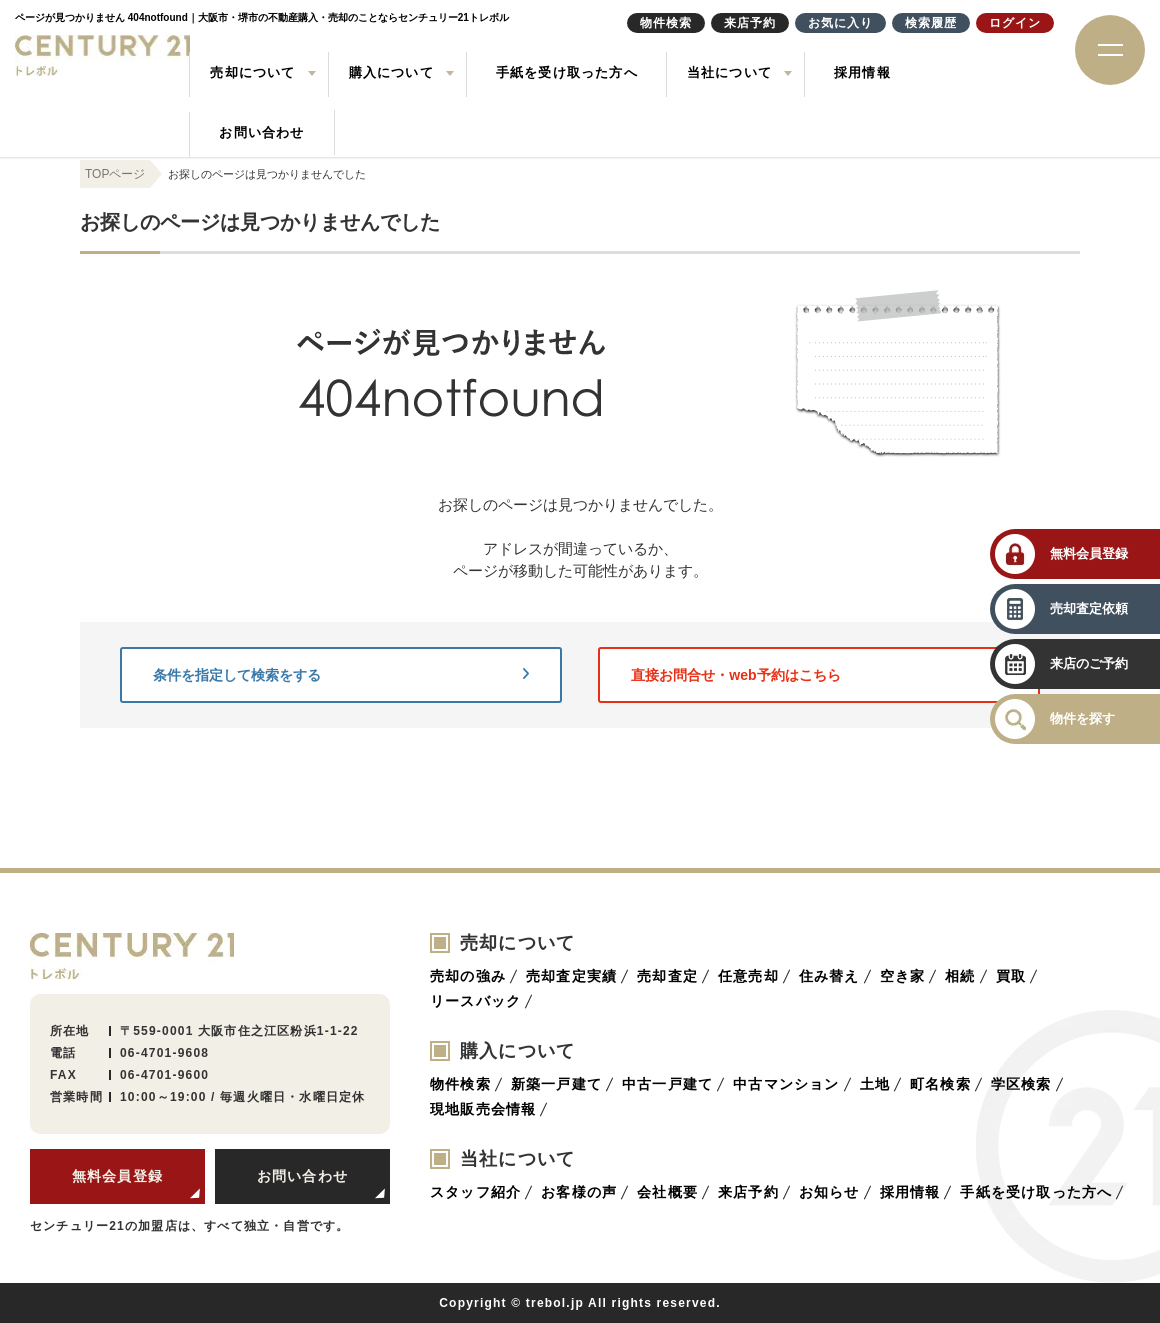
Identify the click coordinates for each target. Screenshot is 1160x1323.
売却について (252, 72)
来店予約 (748, 1192)
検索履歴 (931, 23)
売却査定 (667, 976)
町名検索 (940, 1084)
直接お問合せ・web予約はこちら (819, 675)
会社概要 (667, 1192)
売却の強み (468, 976)
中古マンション (786, 1084)
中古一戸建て (667, 1084)
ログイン (1015, 23)
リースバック (475, 1001)
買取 (1011, 976)
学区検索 (1021, 1084)
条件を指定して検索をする (341, 675)
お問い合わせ (261, 132)
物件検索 (460, 1084)
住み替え (829, 976)
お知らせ (829, 1192)
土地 (875, 1084)
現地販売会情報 (483, 1109)
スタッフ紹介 (475, 1192)
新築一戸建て (556, 1084)
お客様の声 (579, 1192)
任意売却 (748, 976)
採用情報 (862, 72)
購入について (391, 72)
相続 (960, 976)
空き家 (903, 976)
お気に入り (840, 23)
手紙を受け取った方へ (567, 72)
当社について (729, 72)
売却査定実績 (571, 976)
